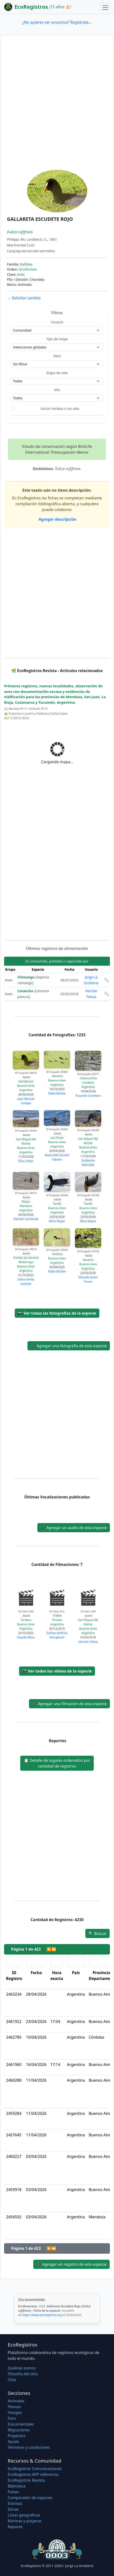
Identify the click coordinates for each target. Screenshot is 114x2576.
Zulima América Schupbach (57, 1635)
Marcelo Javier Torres (88, 1279)
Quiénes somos (22, 2368)
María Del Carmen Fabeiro (57, 1157)
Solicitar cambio (23, 298)
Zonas (13, 2509)
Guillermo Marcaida (88, 1162)
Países (13, 2492)
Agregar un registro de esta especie (71, 2264)
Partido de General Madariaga (26, 1260)
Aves (21, 274)
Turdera (26, 1620)
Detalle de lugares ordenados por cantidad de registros (57, 1763)
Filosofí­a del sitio (23, 2373)
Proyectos (16, 2435)
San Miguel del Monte (26, 1141)
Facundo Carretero (88, 1096)
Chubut (57, 1620)
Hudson (57, 1254)
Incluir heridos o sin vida (59, 408)
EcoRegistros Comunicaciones (35, 2468)
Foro (12, 2418)
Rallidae (26, 264)
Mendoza (26, 1206)
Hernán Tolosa (88, 1642)
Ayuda (13, 2441)
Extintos (15, 2503)
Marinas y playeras (24, 2521)
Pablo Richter (57, 1093)
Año (57, 389)
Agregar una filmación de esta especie (69, 1703)
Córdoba (88, 1083)
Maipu (26, 1201)
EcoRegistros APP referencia (33, 2474)
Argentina (26, 1090)
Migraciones (19, 2430)
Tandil (57, 1204)
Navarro (57, 1076)
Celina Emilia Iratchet (26, 1281)
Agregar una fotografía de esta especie (69, 1345)
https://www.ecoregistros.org (42, 2315)
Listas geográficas (24, 2515)
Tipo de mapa (57, 339)
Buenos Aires (26, 1086)
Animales (16, 2401)
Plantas (14, 2406)
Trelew (57, 1616)
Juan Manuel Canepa (25, 1101)
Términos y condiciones (29, 2447)
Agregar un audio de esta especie (73, 1527)
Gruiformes (28, 269)
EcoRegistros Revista (26, 2480)
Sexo (57, 356)
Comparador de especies (30, 2497)
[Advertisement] (57, 110)
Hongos (15, 2412)
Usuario (57, 322)
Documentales (21, 2424)
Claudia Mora (26, 1637)
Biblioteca (17, 2486)
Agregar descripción (57, 519)
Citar (12, 2379)
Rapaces (15, 2526)
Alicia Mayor (57, 1221)
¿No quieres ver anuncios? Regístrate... (57, 22)
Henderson (26, 1081)
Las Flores (57, 1138)
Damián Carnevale (25, 1219)
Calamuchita (88, 1078)
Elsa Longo (26, 1161)
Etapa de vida (56, 372)
